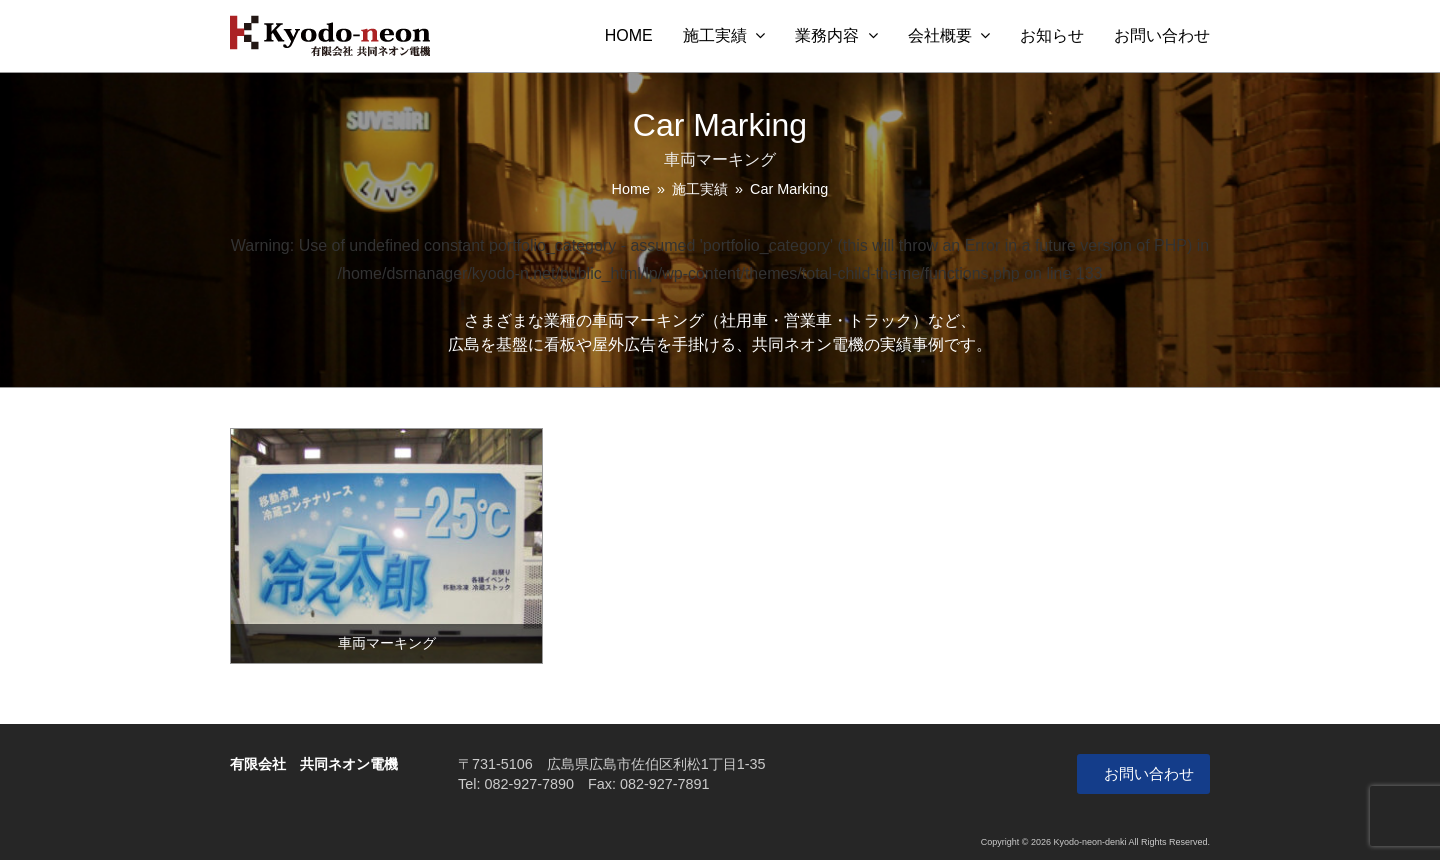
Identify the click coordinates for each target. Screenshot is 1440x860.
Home (631, 189)
